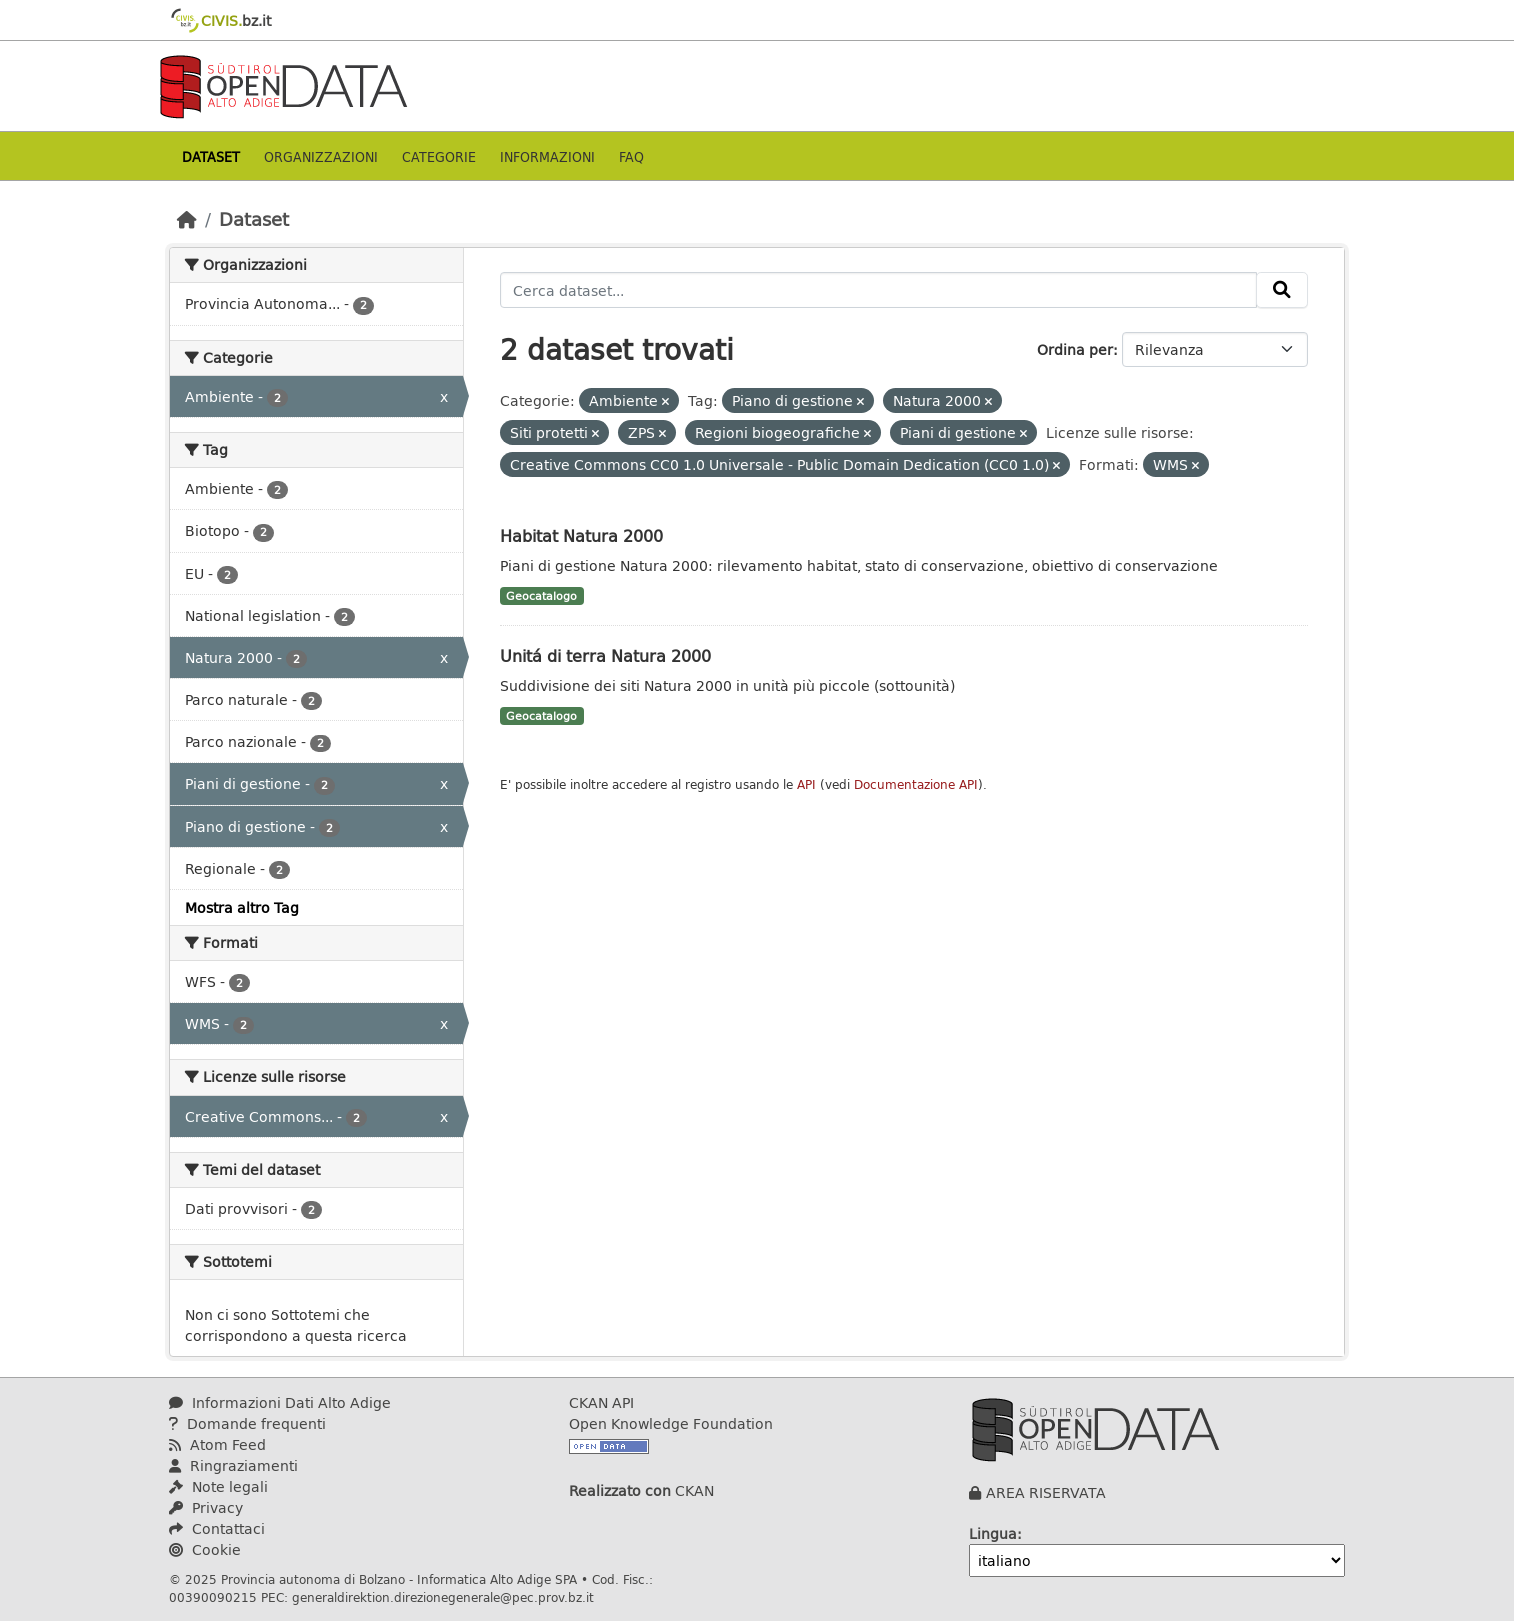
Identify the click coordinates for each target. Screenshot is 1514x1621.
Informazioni (547, 156)
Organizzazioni (321, 156)
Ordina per (1075, 349)
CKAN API (601, 1402)
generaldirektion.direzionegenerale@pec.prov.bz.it (443, 1597)
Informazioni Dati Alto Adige (280, 1402)
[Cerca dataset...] (879, 290)
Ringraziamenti (233, 1465)
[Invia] (1282, 290)
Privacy (206, 1507)
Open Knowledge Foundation (671, 1423)
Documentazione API (916, 784)
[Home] (187, 219)
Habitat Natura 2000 (581, 535)
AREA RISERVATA (1046, 1492)
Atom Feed (217, 1444)
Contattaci (217, 1528)
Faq (631, 156)
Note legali (218, 1486)
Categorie (439, 156)
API (806, 784)
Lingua (993, 1533)
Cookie (205, 1549)
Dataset (211, 156)
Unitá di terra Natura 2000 (605, 655)
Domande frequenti (247, 1423)
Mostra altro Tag (242, 907)
